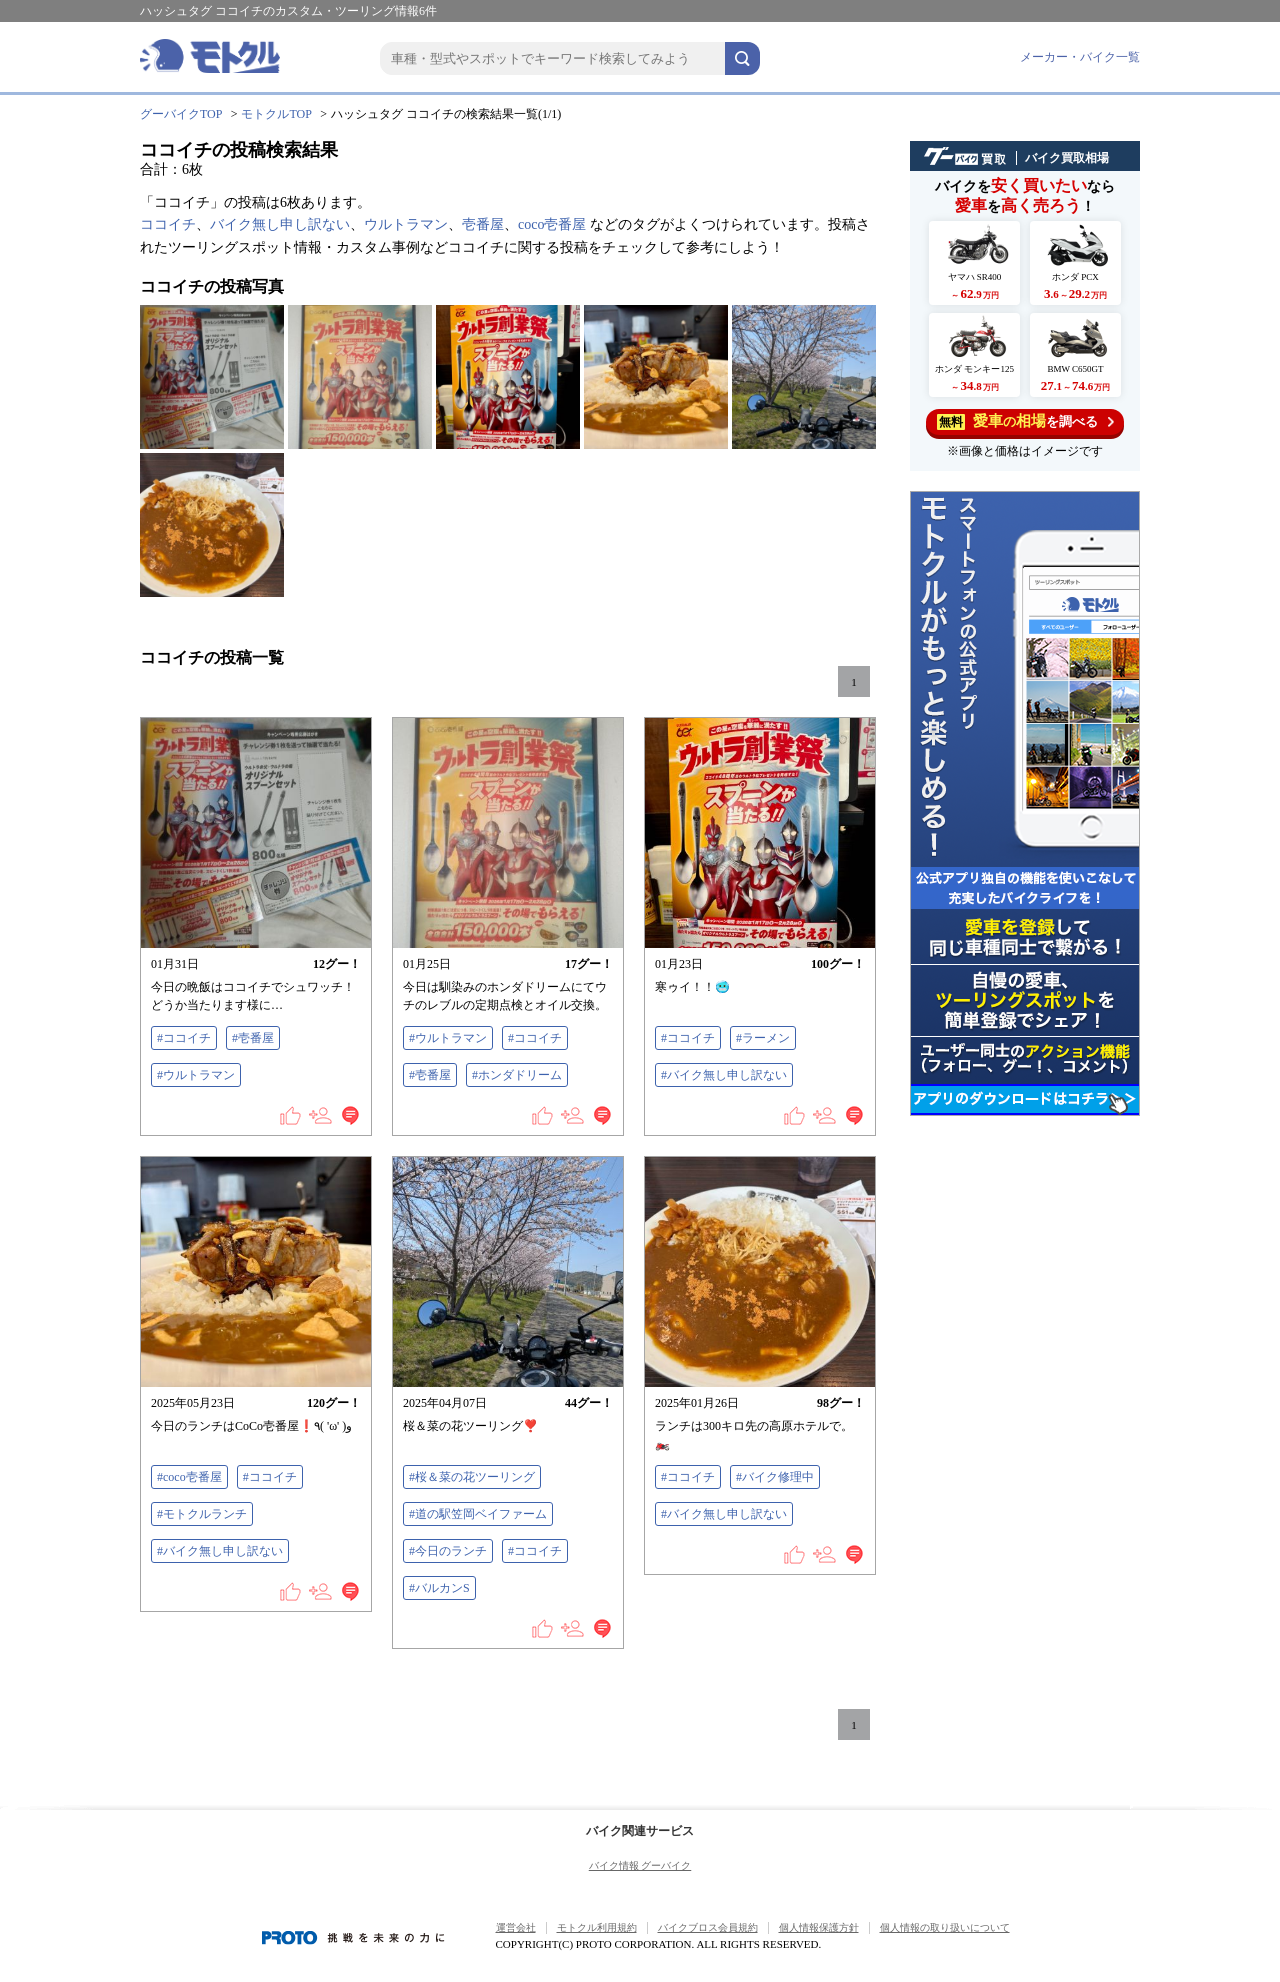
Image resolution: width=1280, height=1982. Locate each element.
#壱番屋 (253, 1038)
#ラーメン (763, 1038)
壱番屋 (483, 224)
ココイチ (168, 224)
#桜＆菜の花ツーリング (472, 1477)
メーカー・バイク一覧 (1080, 57)
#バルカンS (439, 1588)
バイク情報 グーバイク (640, 1865)
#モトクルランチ (202, 1514)
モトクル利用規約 (597, 1927)
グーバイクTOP (181, 114)
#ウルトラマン (196, 1075)
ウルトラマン (406, 224)
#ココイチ (184, 1038)
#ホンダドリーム (517, 1075)
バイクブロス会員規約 (708, 1927)
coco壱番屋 (552, 224)
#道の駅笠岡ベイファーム (478, 1514)
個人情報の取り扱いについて (945, 1927)
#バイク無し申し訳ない (724, 1075)
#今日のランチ (448, 1551)
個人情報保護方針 (819, 1927)
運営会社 (516, 1927)
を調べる (1025, 421)
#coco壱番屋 (189, 1477)
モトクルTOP (276, 114)
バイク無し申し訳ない (280, 224)
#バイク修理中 (775, 1477)
